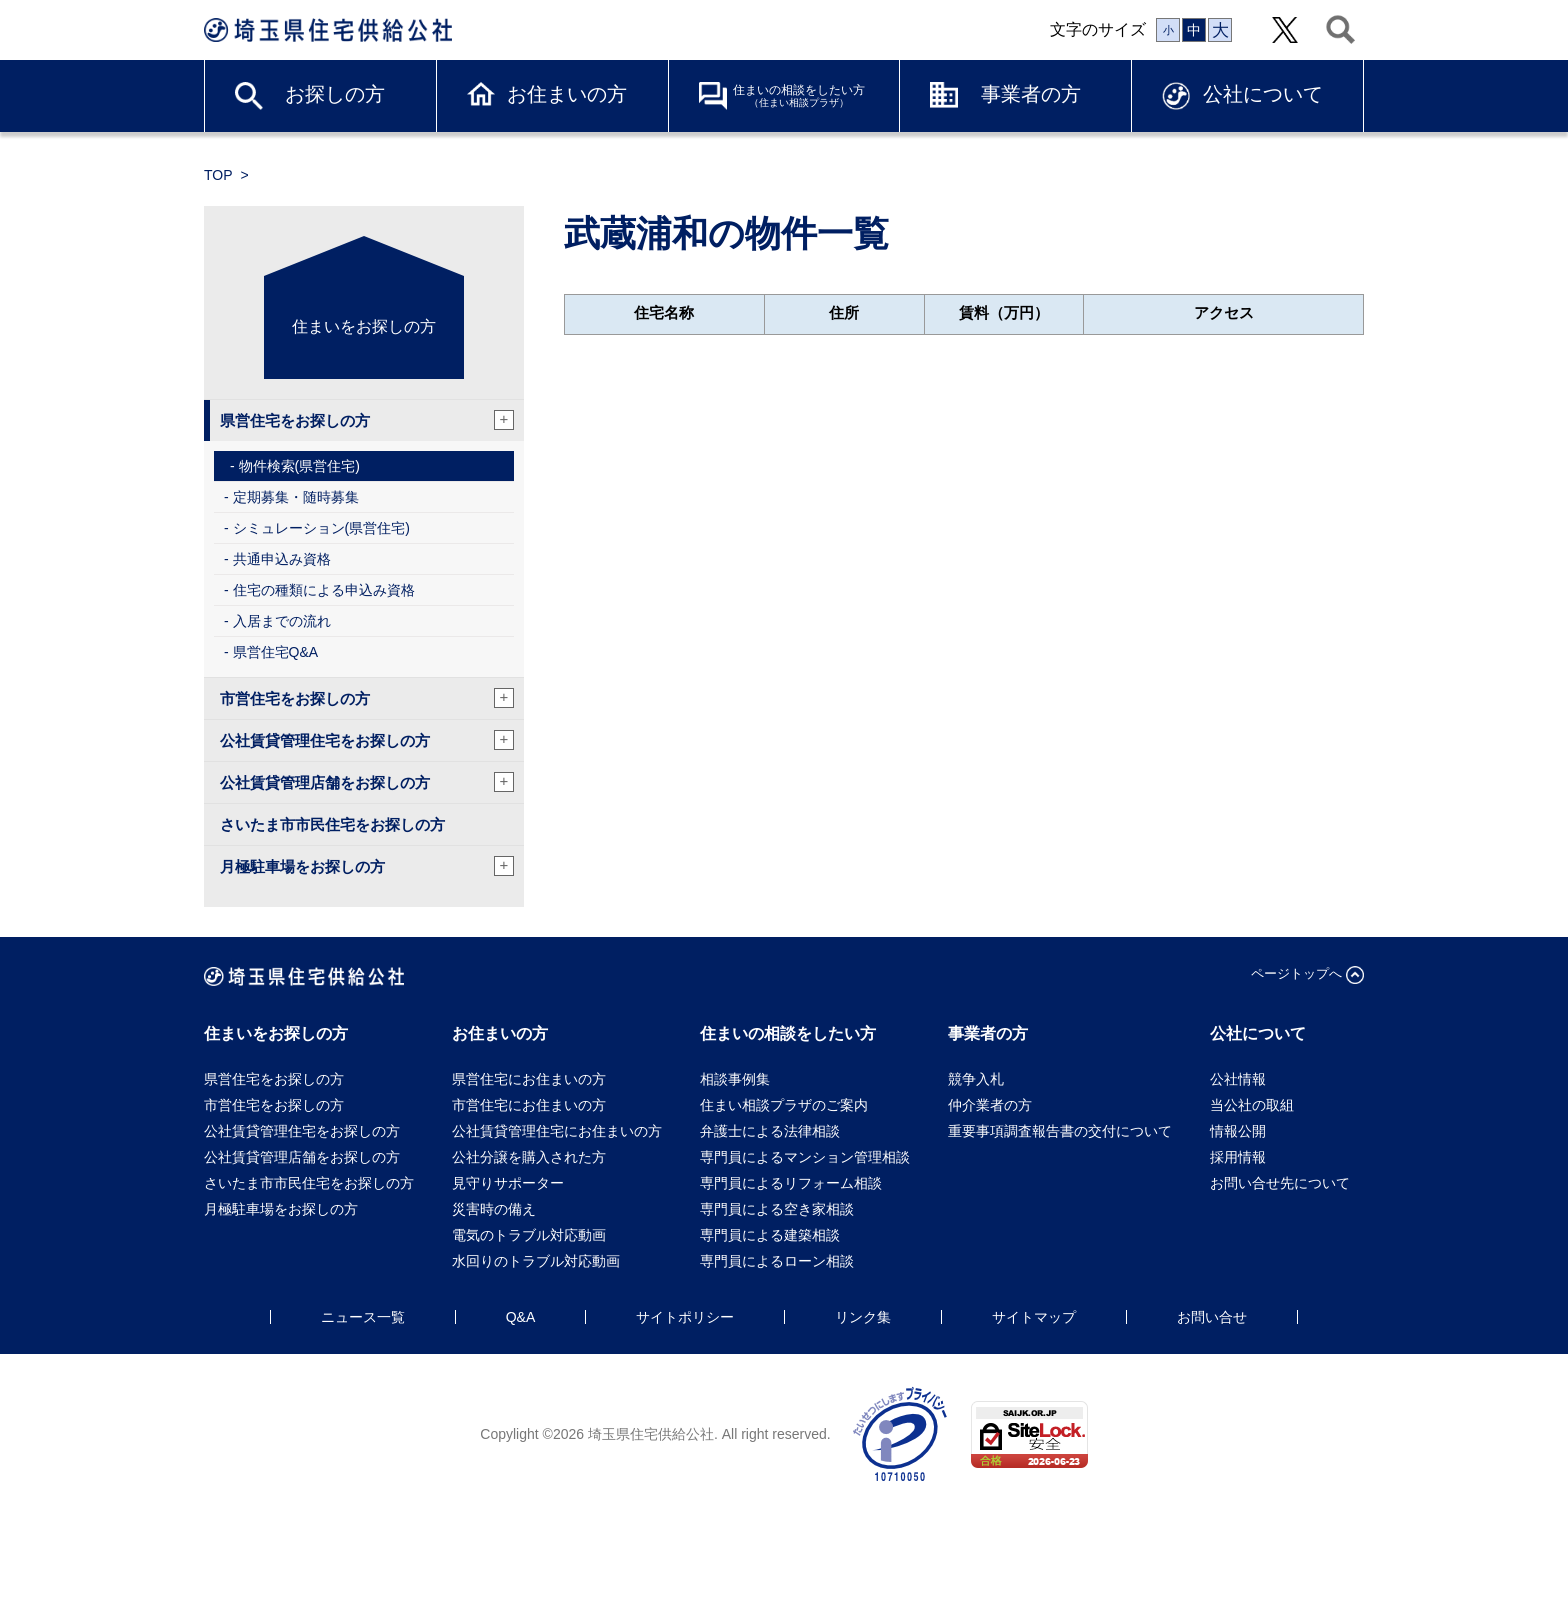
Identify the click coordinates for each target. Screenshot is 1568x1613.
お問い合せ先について (1287, 1183)
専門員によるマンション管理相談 (805, 1157)
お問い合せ (1212, 1317)
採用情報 (1238, 1157)
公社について (1263, 94)
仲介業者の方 (990, 1105)
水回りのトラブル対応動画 (536, 1261)
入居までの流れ (282, 621)
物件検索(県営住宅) (299, 466)
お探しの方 (335, 94)
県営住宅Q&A (276, 652)
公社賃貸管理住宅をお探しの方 (367, 740)
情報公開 (1238, 1131)
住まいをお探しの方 (364, 326)
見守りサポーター (508, 1183)
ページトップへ (1296, 973)
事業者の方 (1031, 94)
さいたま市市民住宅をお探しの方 (332, 824)
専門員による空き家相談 (777, 1209)
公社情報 (1238, 1079)
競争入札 (976, 1079)
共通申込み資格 (282, 559)
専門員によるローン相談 (777, 1261)
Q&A (521, 1317)
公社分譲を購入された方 (529, 1157)
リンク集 (863, 1317)
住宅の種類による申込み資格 (324, 590)
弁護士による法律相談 (770, 1131)
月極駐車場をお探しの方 (367, 866)
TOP (218, 175)
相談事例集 (735, 1079)
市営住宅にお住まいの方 (529, 1105)
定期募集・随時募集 (296, 497)
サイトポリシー (685, 1317)
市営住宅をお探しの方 (367, 698)
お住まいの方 (567, 94)
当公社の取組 (1252, 1105)
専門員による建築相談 (770, 1235)
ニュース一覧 (363, 1317)
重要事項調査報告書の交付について (1060, 1131)
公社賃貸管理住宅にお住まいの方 (557, 1131)
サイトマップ (1034, 1317)
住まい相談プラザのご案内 (784, 1105)
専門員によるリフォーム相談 (791, 1183)
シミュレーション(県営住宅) (321, 528)
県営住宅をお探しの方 (367, 420)
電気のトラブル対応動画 (529, 1235)
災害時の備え (494, 1209)
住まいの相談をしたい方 (799, 95)
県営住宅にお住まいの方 (529, 1079)
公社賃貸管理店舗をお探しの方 (367, 782)
